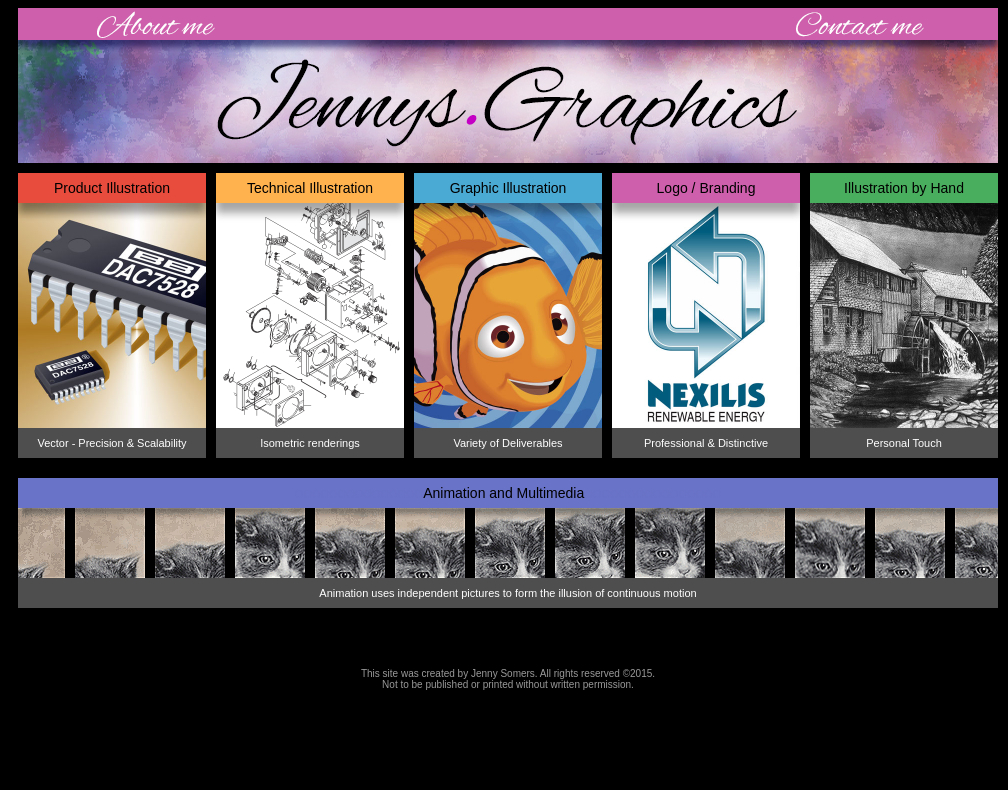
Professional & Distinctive (706, 443)
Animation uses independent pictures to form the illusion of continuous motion (507, 593)
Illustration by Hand (904, 188)
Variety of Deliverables (507, 443)
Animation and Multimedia (508, 493)
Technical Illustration (310, 188)
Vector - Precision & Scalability (111, 443)
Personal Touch (904, 443)
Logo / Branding (706, 188)
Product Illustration (112, 188)
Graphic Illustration (508, 188)
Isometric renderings (310, 443)
